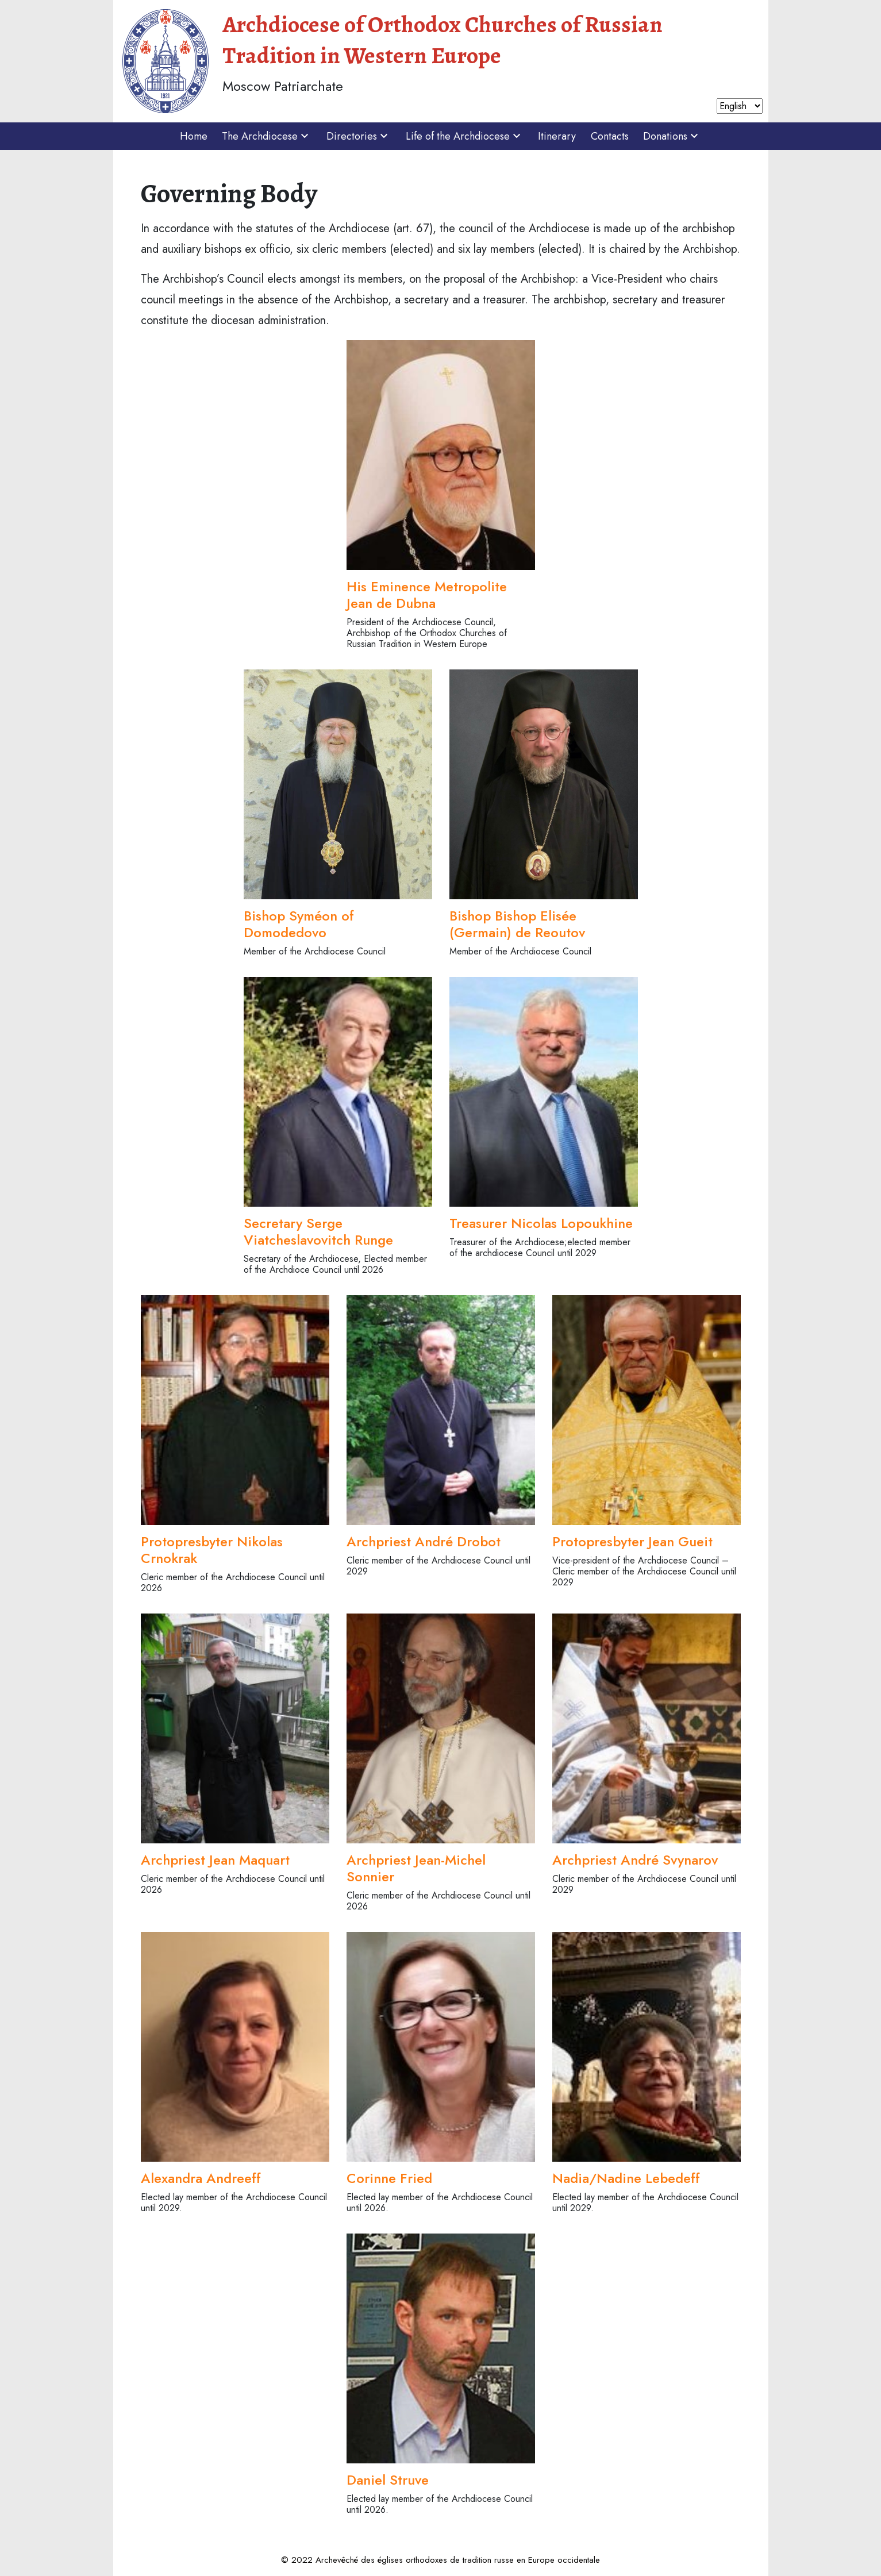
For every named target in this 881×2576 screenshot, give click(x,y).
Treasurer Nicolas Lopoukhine (541, 1223)
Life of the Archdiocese (465, 136)
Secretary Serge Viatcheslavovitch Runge (318, 1231)
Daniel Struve (388, 2480)
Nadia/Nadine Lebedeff (626, 2178)
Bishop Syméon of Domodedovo (299, 924)
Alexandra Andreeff (201, 2178)
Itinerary (557, 136)
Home (193, 136)
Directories (358, 136)
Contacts (610, 136)
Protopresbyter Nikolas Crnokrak (212, 1549)
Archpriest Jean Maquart (215, 1860)
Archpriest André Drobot (424, 1541)
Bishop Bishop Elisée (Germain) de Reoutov (517, 924)
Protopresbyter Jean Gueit (632, 1541)
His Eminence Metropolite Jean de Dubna (427, 594)
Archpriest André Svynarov (635, 1860)
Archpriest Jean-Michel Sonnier (416, 1868)
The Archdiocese (266, 136)
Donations (672, 136)
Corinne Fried (389, 2178)
